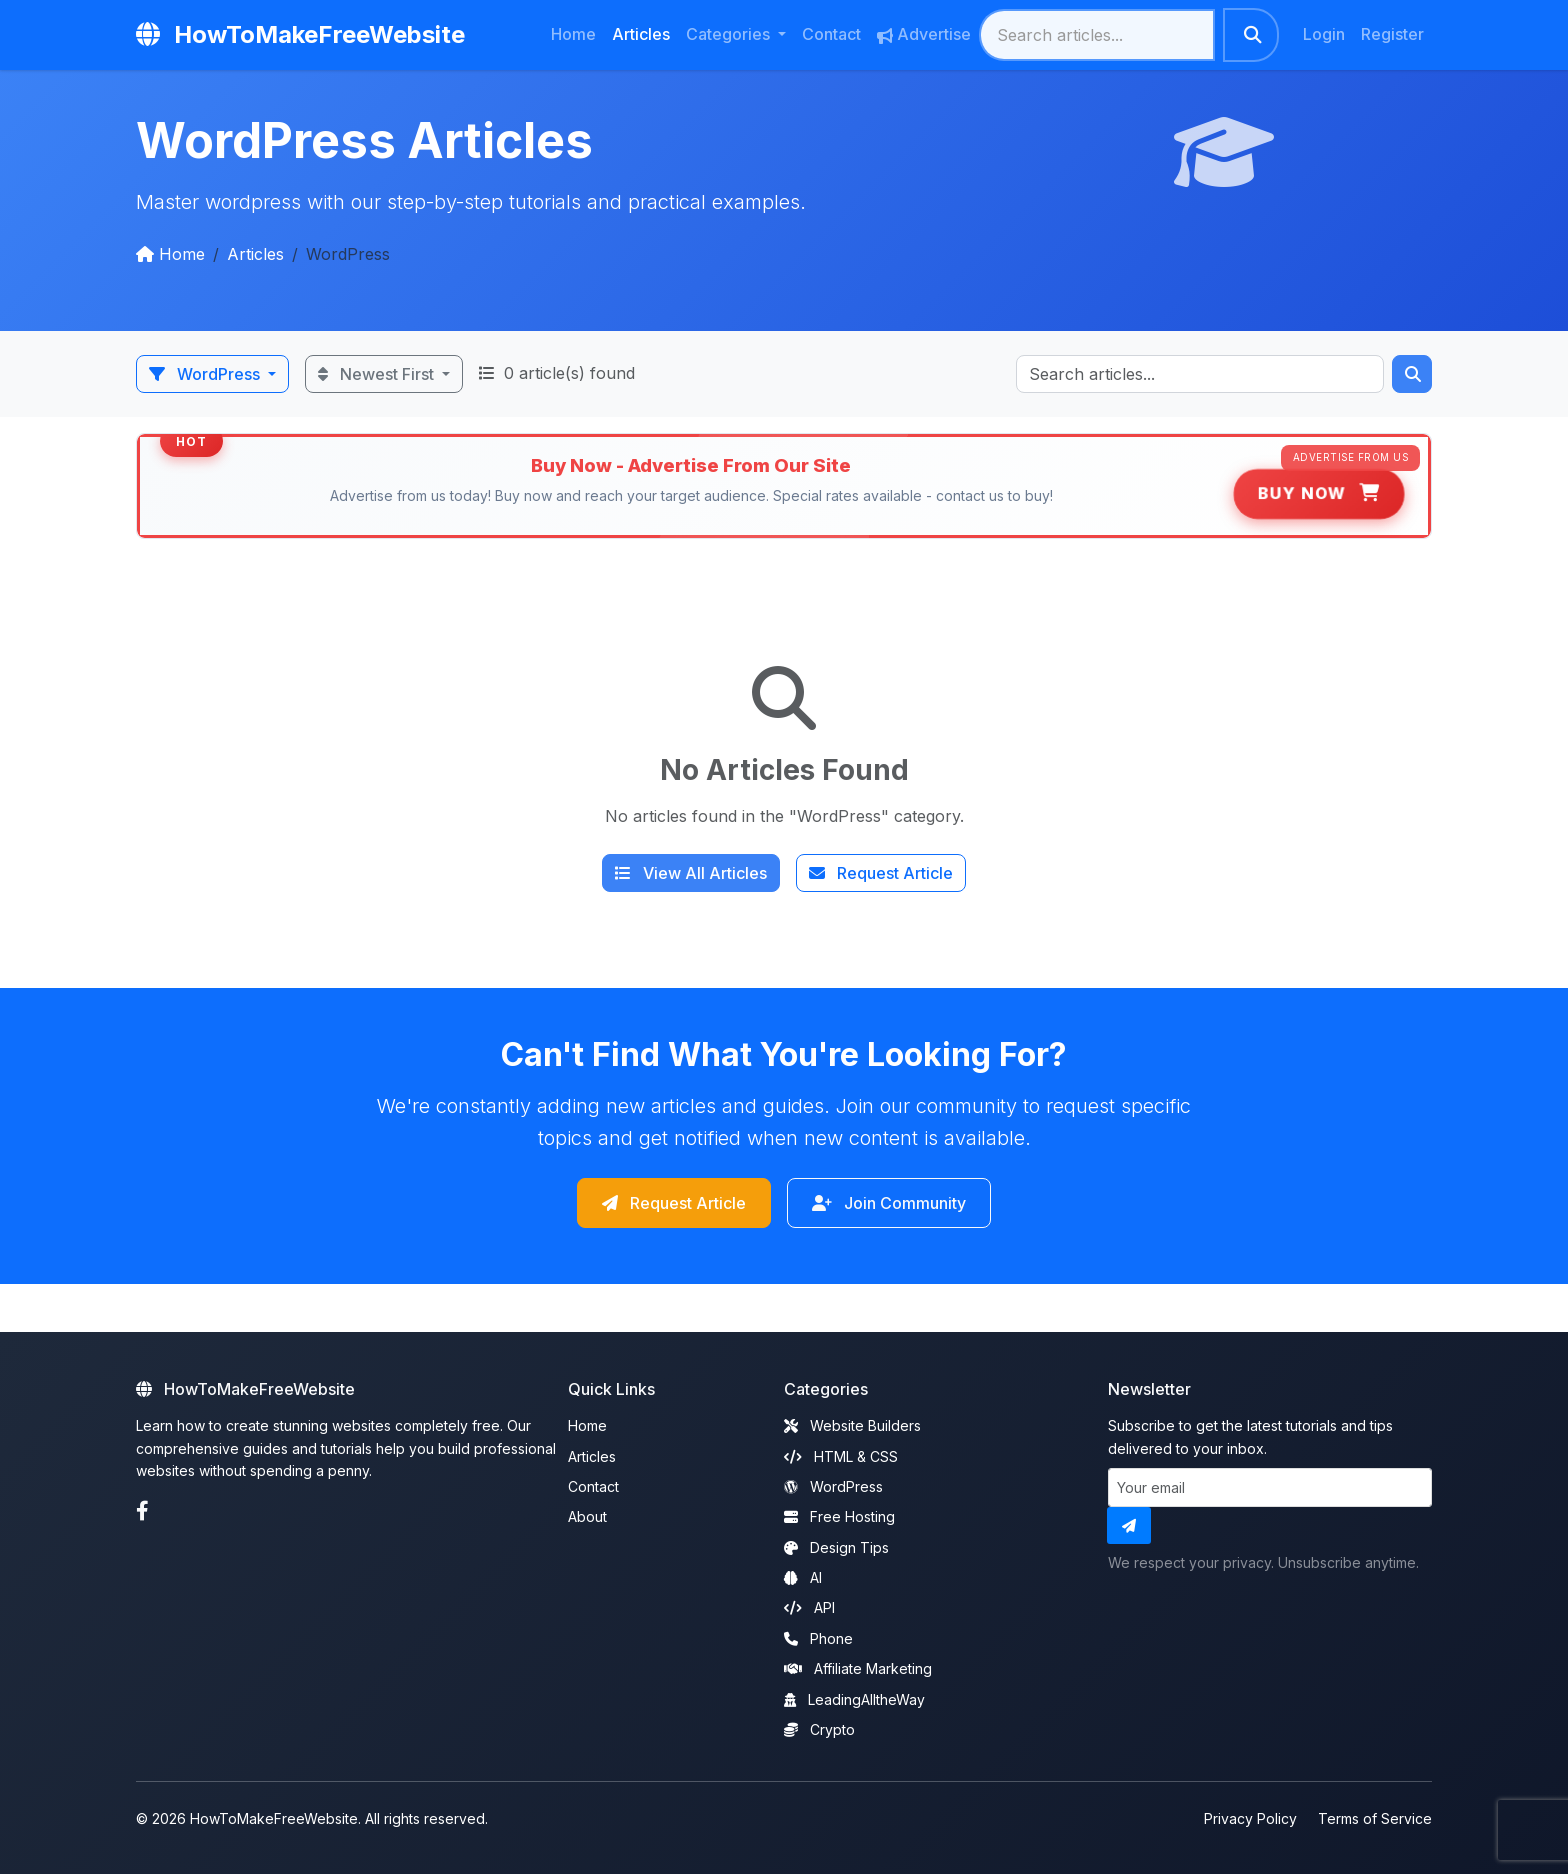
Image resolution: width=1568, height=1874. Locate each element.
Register (1392, 34)
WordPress (206, 374)
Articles (641, 34)
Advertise (924, 34)
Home (573, 34)
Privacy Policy (1250, 1813)
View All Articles (691, 873)
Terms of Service (1375, 1813)
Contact (831, 34)
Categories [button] (730, 34)
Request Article (881, 873)
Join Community (907, 1203)
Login (1324, 34)
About (587, 1511)
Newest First (378, 374)
